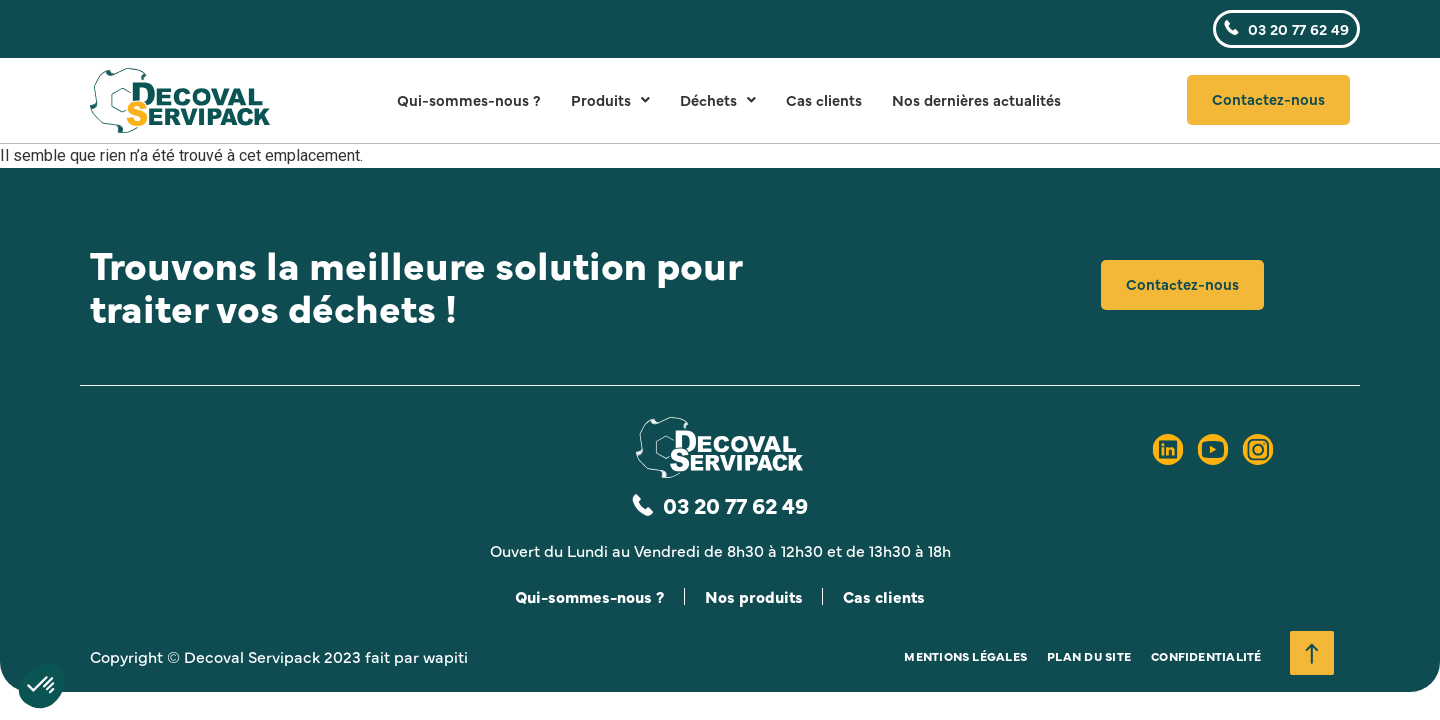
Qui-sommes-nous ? (469, 99)
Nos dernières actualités (976, 99)
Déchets (718, 99)
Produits (610, 99)
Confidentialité (1206, 657)
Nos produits (754, 597)
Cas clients (824, 99)
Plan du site (1089, 657)
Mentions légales (965, 657)
